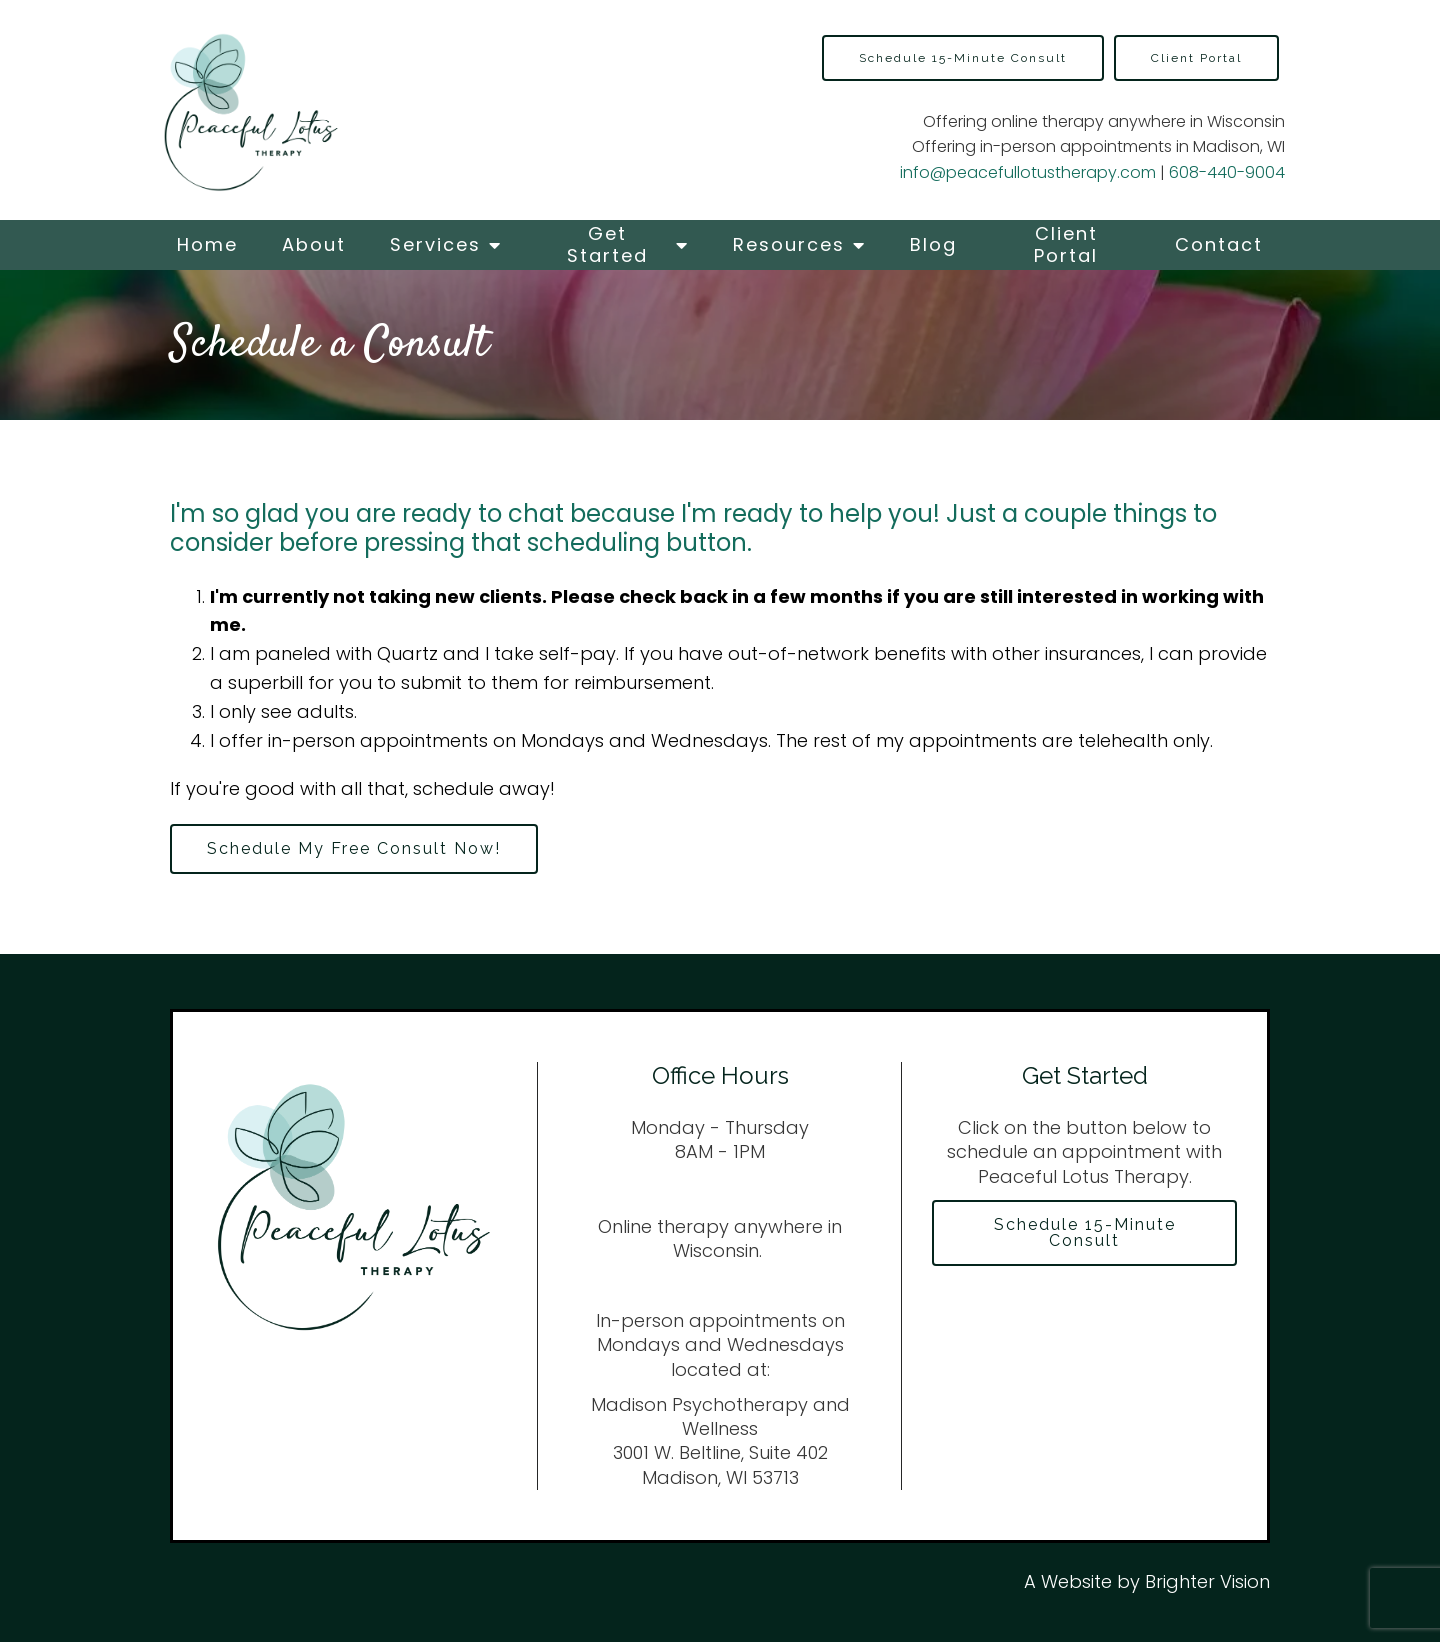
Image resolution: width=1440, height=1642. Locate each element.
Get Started (607, 244)
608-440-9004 (1227, 172)
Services (435, 244)
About (314, 244)
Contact (1219, 244)
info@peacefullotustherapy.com (1028, 172)
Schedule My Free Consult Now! (354, 848)
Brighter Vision (1207, 1581)
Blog (933, 244)
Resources (789, 244)
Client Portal (1066, 244)
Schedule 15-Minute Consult (963, 58)
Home (207, 244)
